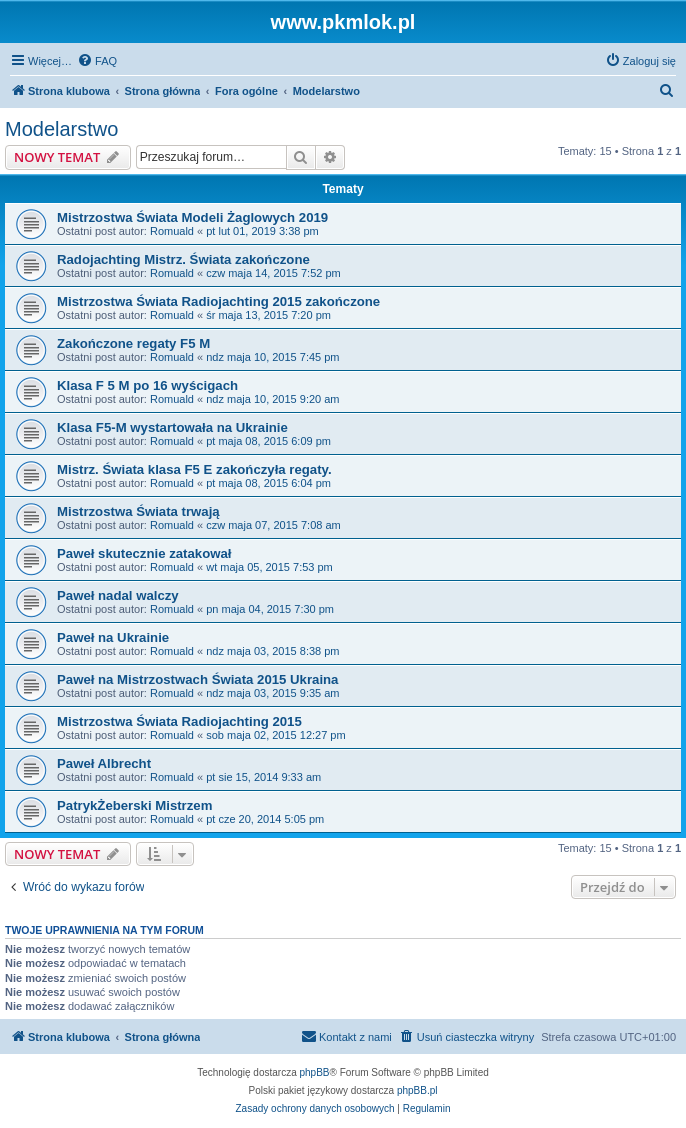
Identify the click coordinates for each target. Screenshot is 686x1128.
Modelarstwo (61, 129)
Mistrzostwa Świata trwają (138, 511)
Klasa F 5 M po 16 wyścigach (147, 385)
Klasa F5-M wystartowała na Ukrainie (172, 427)
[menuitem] (97, 61)
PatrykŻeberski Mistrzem (134, 805)
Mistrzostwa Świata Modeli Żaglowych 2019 (192, 217)
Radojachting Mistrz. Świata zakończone (183, 259)
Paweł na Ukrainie (113, 637)
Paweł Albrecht (104, 763)
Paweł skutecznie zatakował (144, 553)
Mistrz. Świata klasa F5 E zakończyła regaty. (194, 469)
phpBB (315, 1072)
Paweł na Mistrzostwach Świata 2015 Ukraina (197, 679)
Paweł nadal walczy (118, 595)
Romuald (172, 231)
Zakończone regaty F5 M (133, 343)
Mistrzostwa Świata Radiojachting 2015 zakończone (218, 301)
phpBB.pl (417, 1090)
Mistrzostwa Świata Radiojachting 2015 (179, 721)
